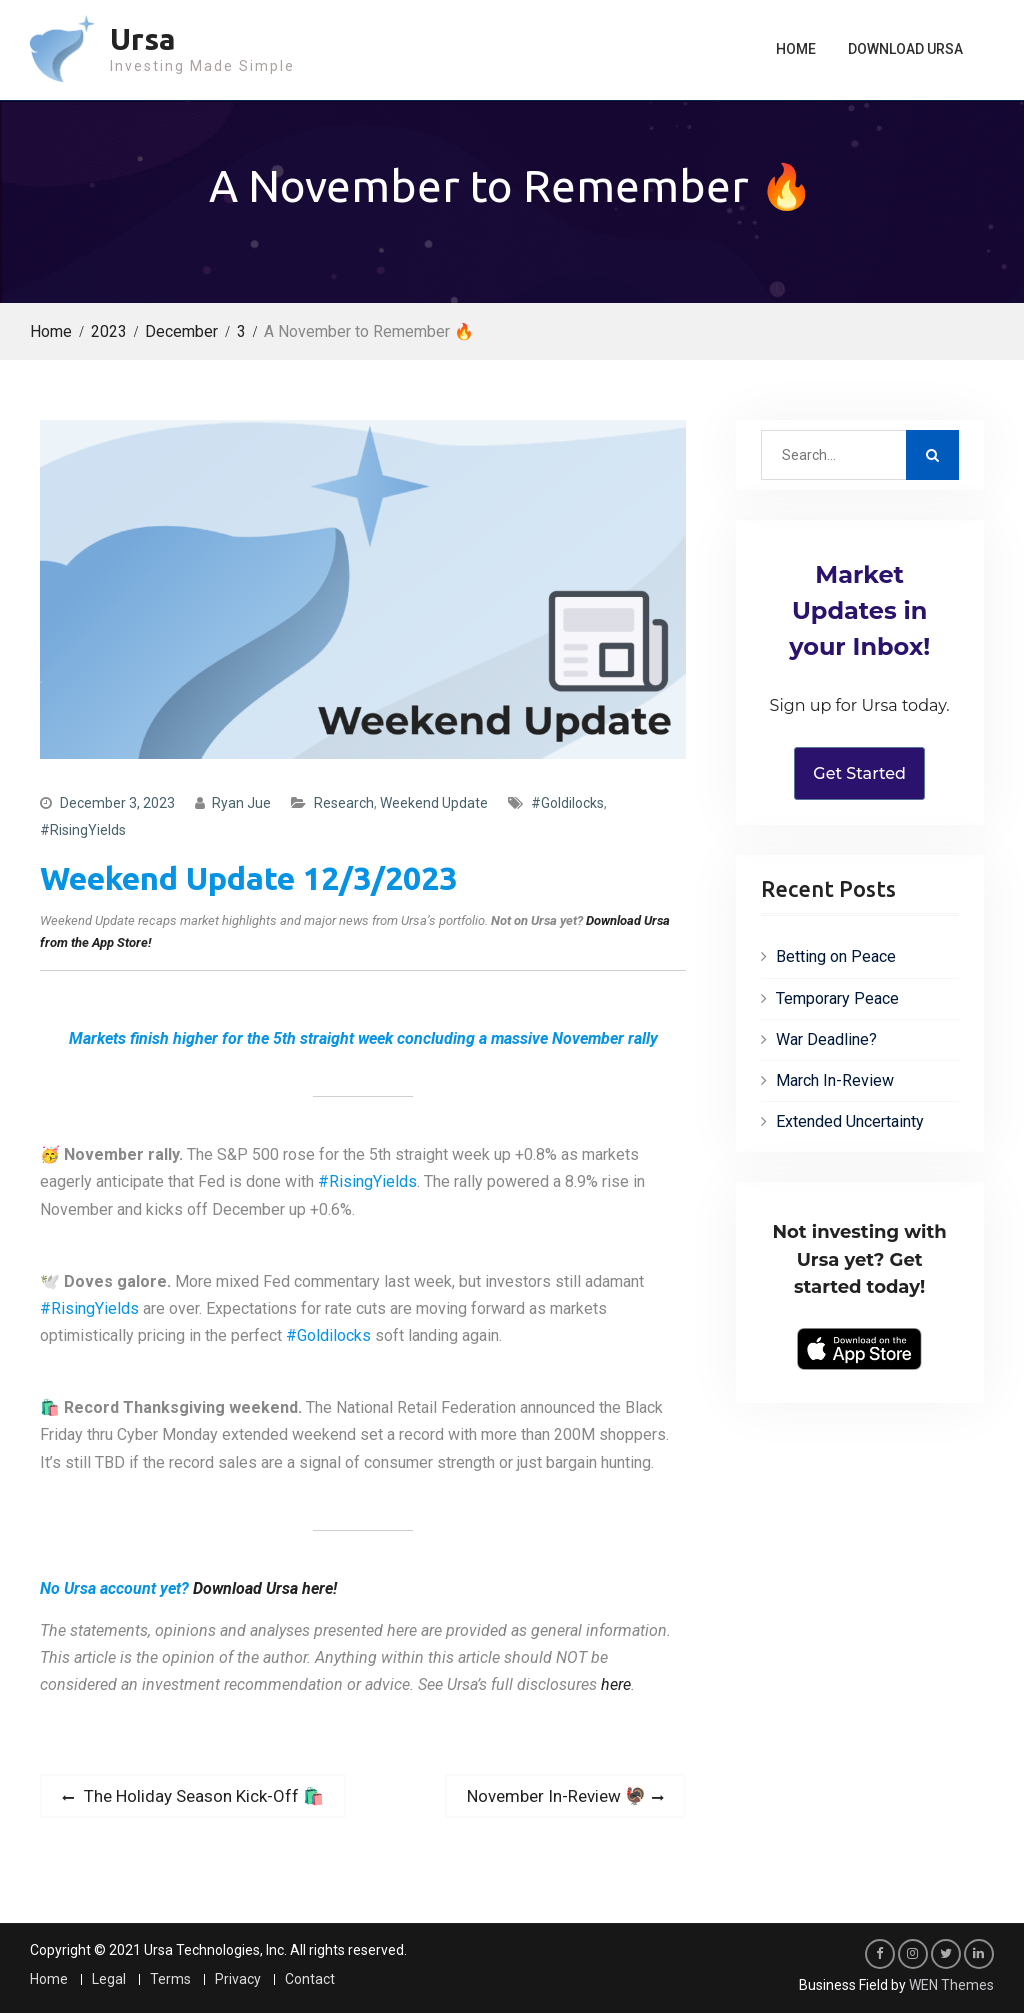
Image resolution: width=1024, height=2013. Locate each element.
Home (796, 49)
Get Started (859, 773)
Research (344, 803)
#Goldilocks (567, 803)
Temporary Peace (837, 998)
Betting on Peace (836, 956)
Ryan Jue (241, 803)
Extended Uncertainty (850, 1121)
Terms (170, 1979)
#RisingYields (83, 830)
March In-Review (835, 1080)
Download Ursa (905, 49)
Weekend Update (434, 803)
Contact (310, 1979)
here (616, 1684)
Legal (109, 1979)
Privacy (238, 1979)
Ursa (143, 39)
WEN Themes (951, 1985)
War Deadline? (826, 1039)
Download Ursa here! (265, 1588)
